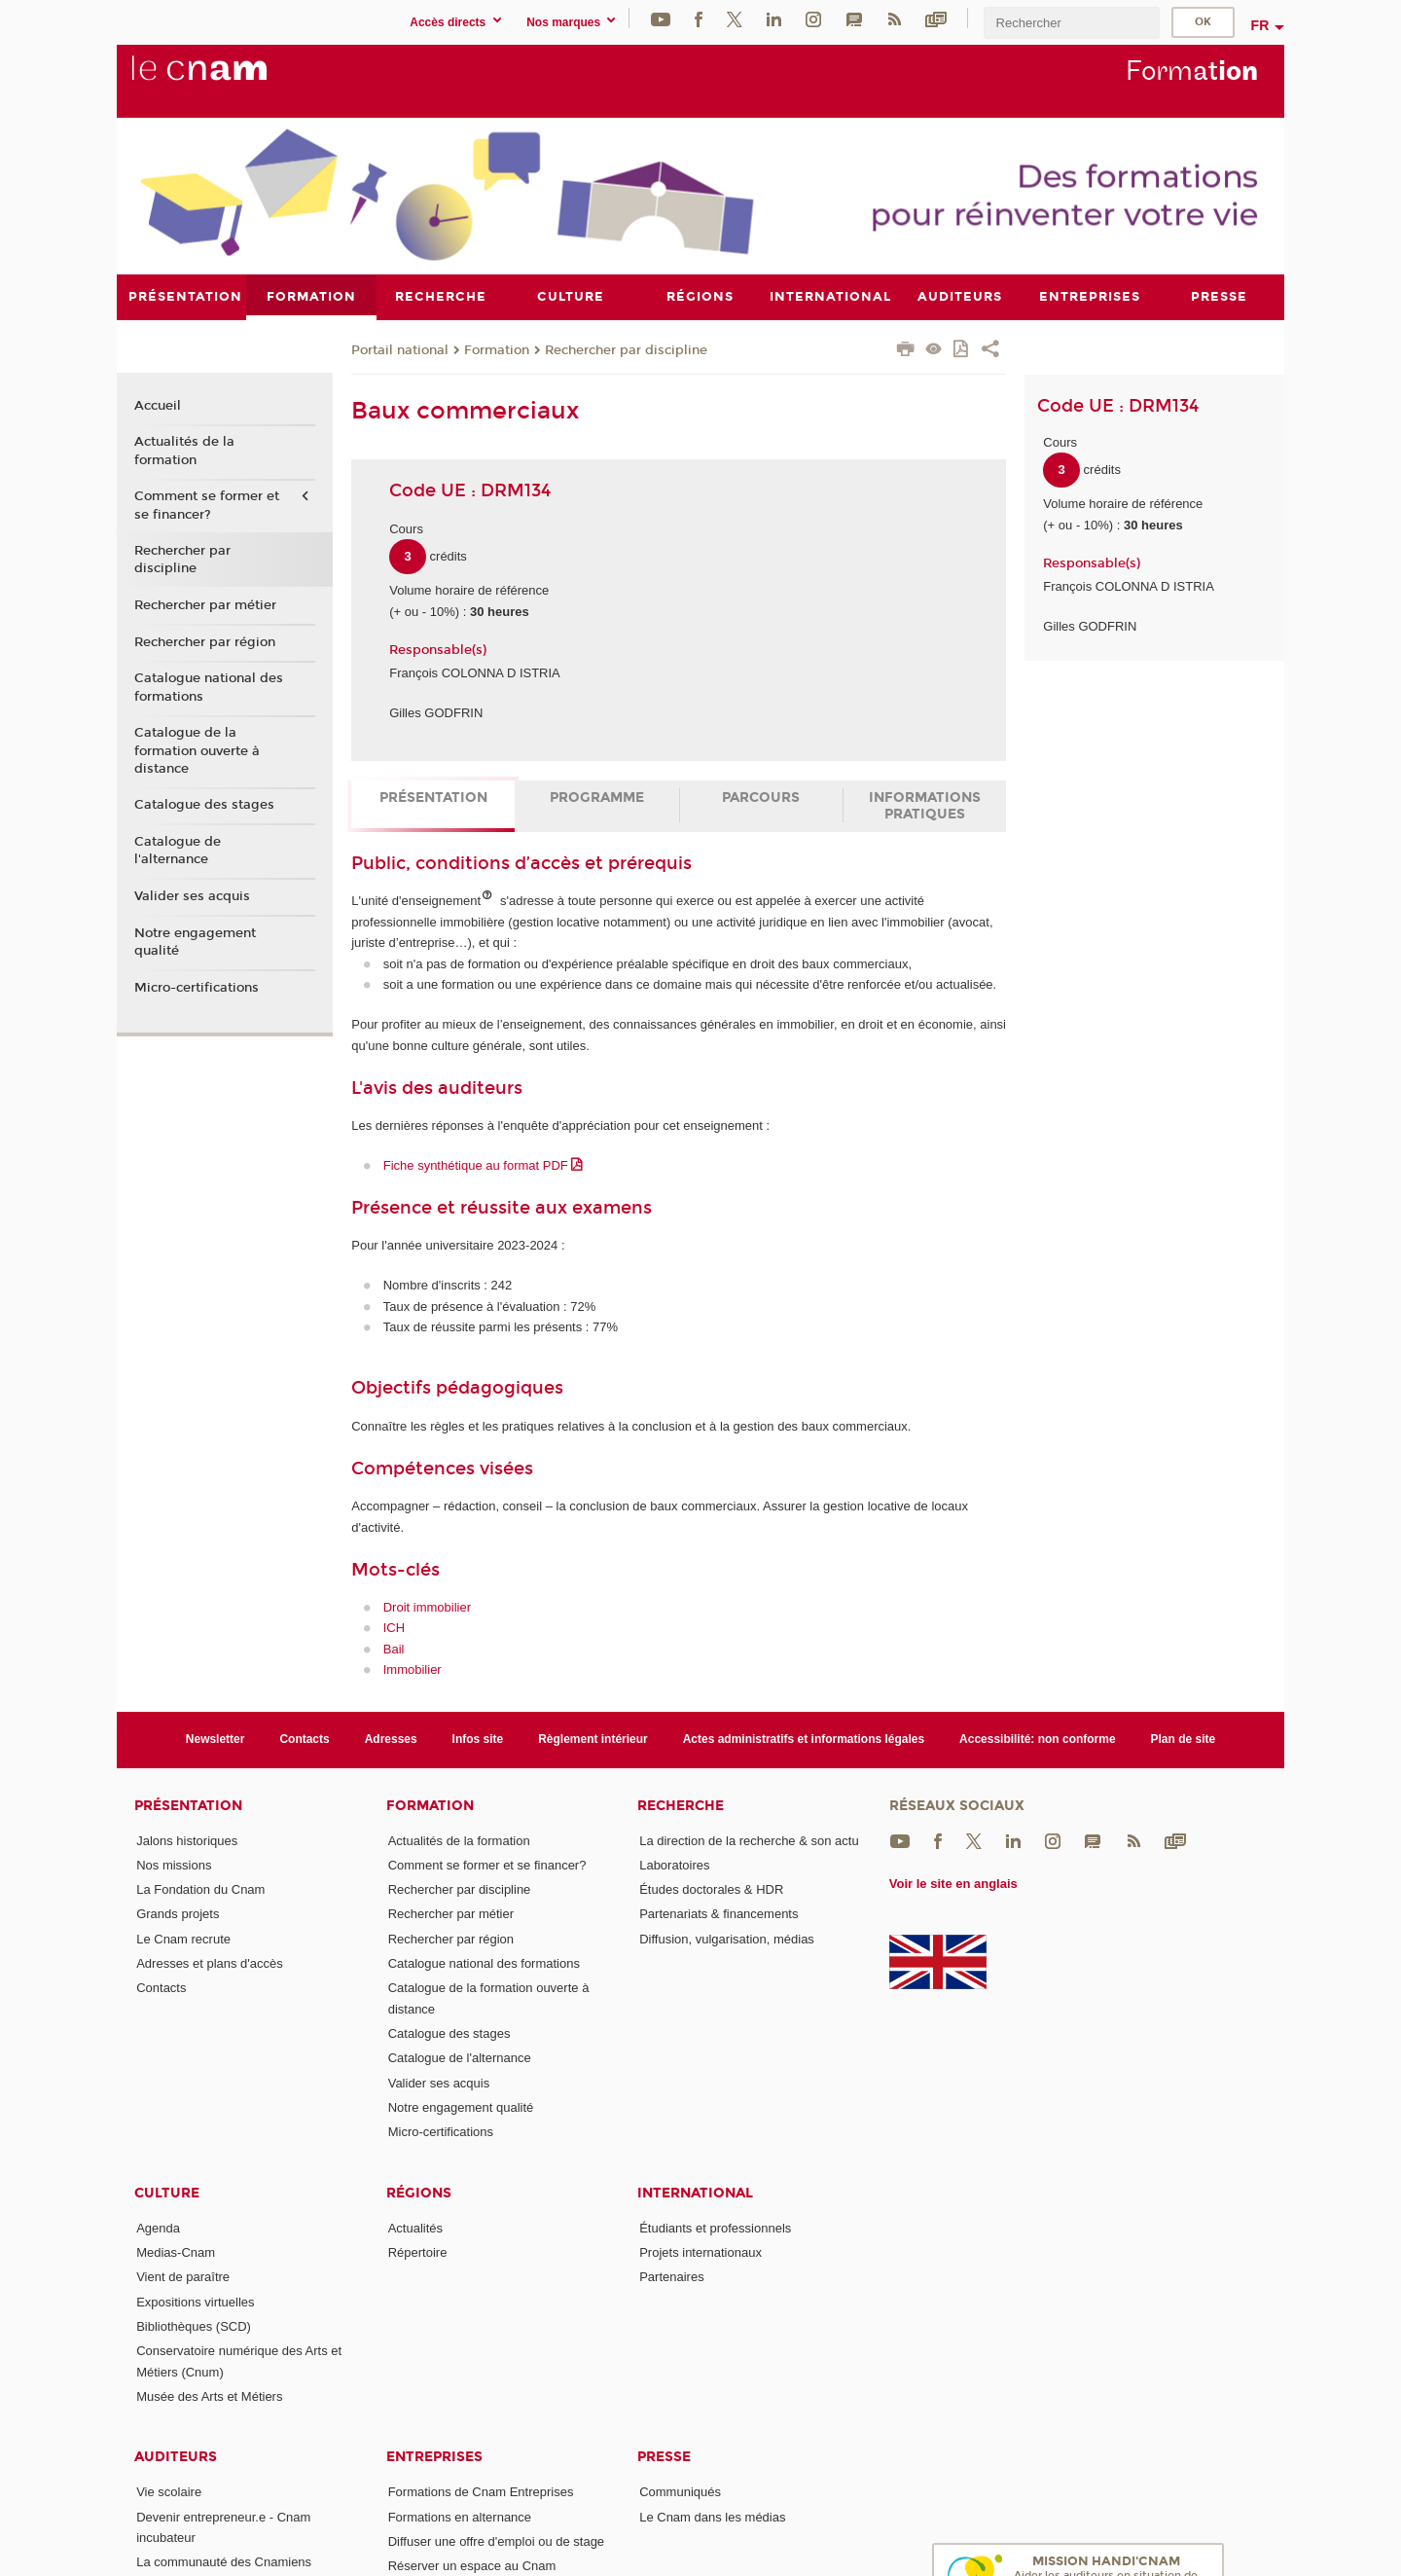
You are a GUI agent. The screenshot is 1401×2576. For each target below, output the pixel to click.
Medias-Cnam (175, 2252)
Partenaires (671, 2276)
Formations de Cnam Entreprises (481, 2492)
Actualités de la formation (184, 450)
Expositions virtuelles (195, 2301)
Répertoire (418, 2252)
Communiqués (680, 2492)
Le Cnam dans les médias (712, 2516)
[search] (1071, 23)
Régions (418, 2192)
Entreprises (434, 2457)
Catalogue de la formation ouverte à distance (197, 750)
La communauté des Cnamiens (223, 2562)
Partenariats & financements (718, 1913)
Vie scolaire (168, 2492)
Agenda (158, 2227)
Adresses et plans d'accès (209, 1963)
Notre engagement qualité (195, 941)
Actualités (415, 2227)
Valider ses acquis (192, 896)
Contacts (304, 1739)
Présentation (433, 797)
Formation (496, 349)
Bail (394, 1648)
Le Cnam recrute (183, 1938)
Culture (166, 2192)
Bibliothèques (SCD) (193, 2326)
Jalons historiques (186, 1839)
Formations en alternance (459, 2516)
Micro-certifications (196, 987)
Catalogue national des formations (208, 687)
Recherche (680, 1804)
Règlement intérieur (593, 1739)
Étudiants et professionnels (715, 2227)
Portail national (400, 349)
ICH (394, 1627)
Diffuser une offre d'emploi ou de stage (496, 2541)
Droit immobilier (427, 1606)
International (695, 2192)
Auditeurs (175, 2457)
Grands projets (177, 1913)
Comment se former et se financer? (206, 505)
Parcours (761, 797)
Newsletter (215, 1739)
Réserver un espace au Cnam (472, 2565)
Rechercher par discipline (626, 349)
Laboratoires (674, 1864)
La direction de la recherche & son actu (748, 1839)
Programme (597, 797)
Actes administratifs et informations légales (803, 1739)
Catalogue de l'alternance (177, 850)
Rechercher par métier (205, 605)
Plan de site (1183, 1739)
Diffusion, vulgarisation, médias (726, 1938)
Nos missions (173, 1864)
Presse (664, 2457)
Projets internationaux (700, 2252)
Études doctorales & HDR (711, 1889)
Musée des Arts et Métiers (209, 2396)
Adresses (391, 1739)
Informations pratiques (925, 805)
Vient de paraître (183, 2276)
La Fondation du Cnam (200, 1889)
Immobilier (412, 1669)
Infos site (478, 1739)
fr (1260, 25)
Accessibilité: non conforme (1037, 1739)
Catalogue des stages (204, 805)
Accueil (157, 405)
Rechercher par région (204, 641)
